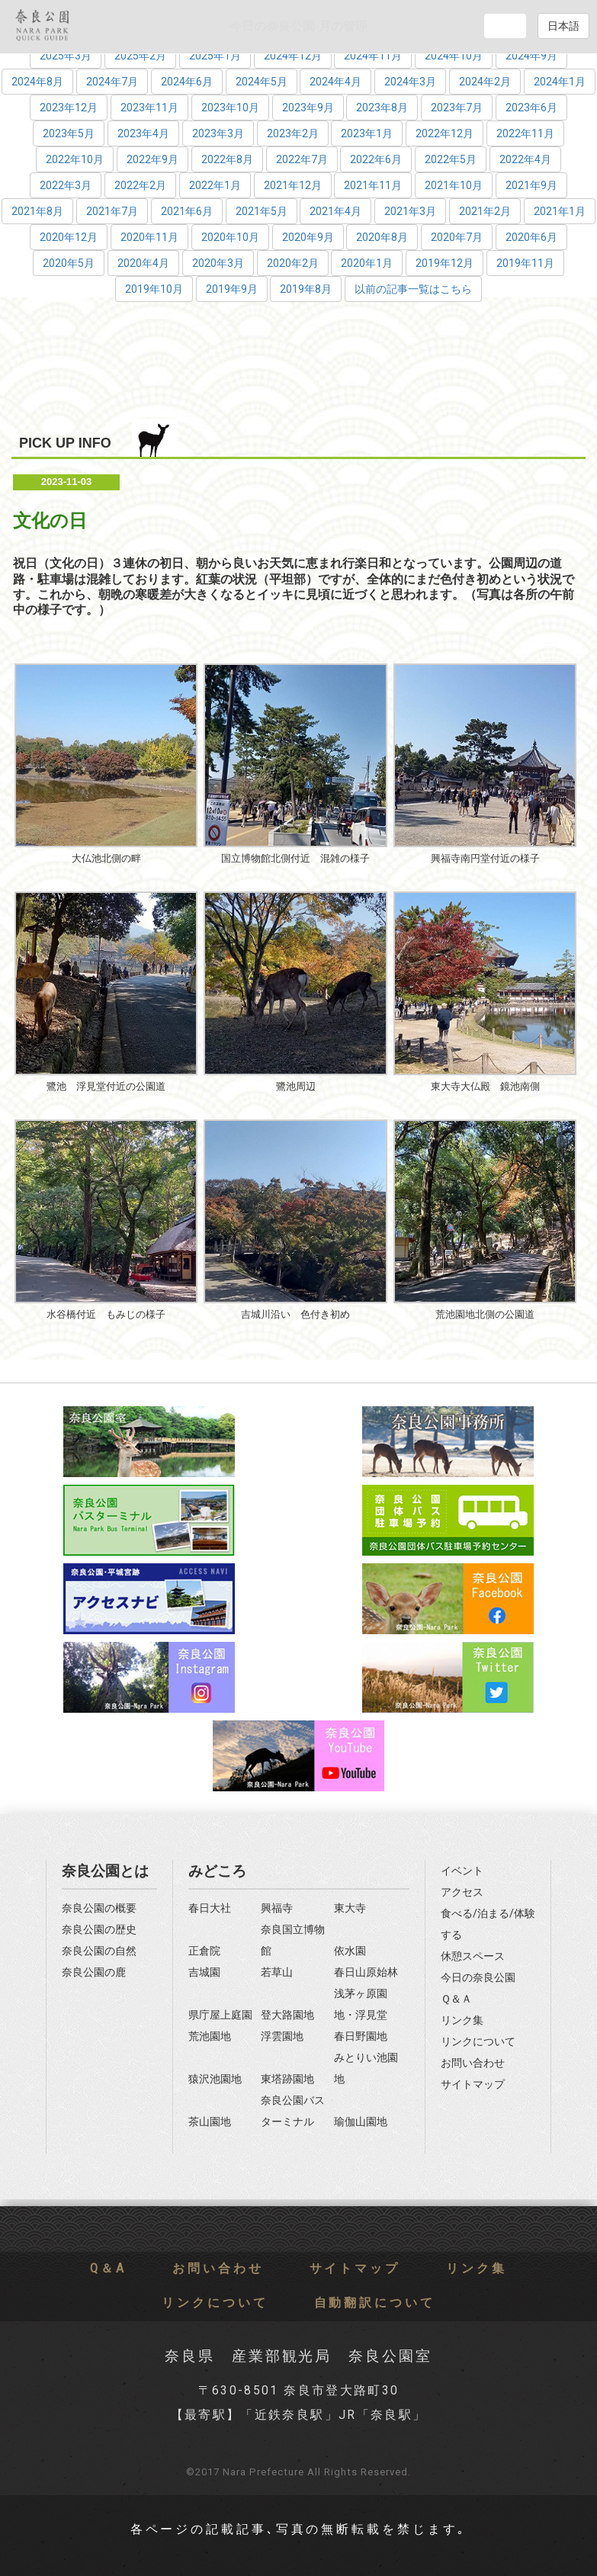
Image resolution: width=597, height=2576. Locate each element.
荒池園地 (209, 2036)
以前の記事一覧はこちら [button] (413, 289)
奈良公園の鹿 (94, 1972)
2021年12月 (293, 185)
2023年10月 (230, 107)
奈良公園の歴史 (99, 1929)
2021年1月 (560, 211)
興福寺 (277, 1908)
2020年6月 (531, 237)
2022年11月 (525, 133)
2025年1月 (215, 56)
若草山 (277, 1972)
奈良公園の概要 (99, 1908)
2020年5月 (69, 263)
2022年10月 (75, 159)
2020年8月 (382, 237)
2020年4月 (143, 263)
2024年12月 (293, 56)
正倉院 (204, 1951)
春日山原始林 (366, 1972)
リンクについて (478, 2041)
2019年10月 (154, 289)
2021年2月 (485, 211)
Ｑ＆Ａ (456, 1999)
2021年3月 (410, 211)
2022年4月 (525, 159)
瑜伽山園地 (360, 2121)
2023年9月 (308, 107)
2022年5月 (451, 159)
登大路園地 (287, 2015)
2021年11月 (373, 185)
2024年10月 (454, 56)
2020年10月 (230, 237)
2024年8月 (37, 81)
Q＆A (108, 2269)
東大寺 (350, 1908)
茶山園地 (209, 2121)
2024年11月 (373, 56)
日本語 (563, 26)
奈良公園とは (105, 1871)
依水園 (350, 1951)
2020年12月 (69, 237)
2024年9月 (531, 56)
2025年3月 (65, 56)
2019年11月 (525, 263)
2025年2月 (140, 56)
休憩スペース (473, 1956)
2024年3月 (410, 81)
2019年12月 (444, 263)
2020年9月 (308, 237)
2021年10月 (454, 185)
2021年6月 (187, 211)
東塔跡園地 (287, 2079)
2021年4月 (335, 211)
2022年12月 (444, 133)
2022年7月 (302, 159)
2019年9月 (232, 289)
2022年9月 (152, 159)
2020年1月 (367, 263)
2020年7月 (457, 237)
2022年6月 (376, 159)
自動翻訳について (374, 2303)
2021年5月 (261, 211)
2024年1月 (560, 81)
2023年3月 (218, 133)
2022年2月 (140, 185)
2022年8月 (227, 159)
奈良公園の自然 (99, 1951)
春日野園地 (360, 2036)
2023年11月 (149, 107)
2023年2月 (293, 133)
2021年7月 (112, 211)
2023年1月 (367, 133)
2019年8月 (306, 289)
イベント (462, 1871)
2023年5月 (69, 133)
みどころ (217, 1871)
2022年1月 (215, 185)
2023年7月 (457, 107)
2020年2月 (293, 263)
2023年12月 (69, 107)
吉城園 (204, 1972)
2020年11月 (149, 237)
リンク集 (462, 2020)
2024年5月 (261, 81)
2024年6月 (187, 81)
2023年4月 (143, 133)
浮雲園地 (282, 2036)
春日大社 (209, 1908)
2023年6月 (531, 107)
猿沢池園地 (215, 2079)
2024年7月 (112, 81)
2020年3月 (218, 263)
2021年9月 (531, 185)
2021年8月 (37, 211)
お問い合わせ (473, 2063)
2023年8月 (382, 107)
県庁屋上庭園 (220, 2015)
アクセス (462, 1892)
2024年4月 (335, 81)
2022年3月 (65, 185)
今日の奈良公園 (478, 1977)
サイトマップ (473, 2084)
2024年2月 (485, 81)
